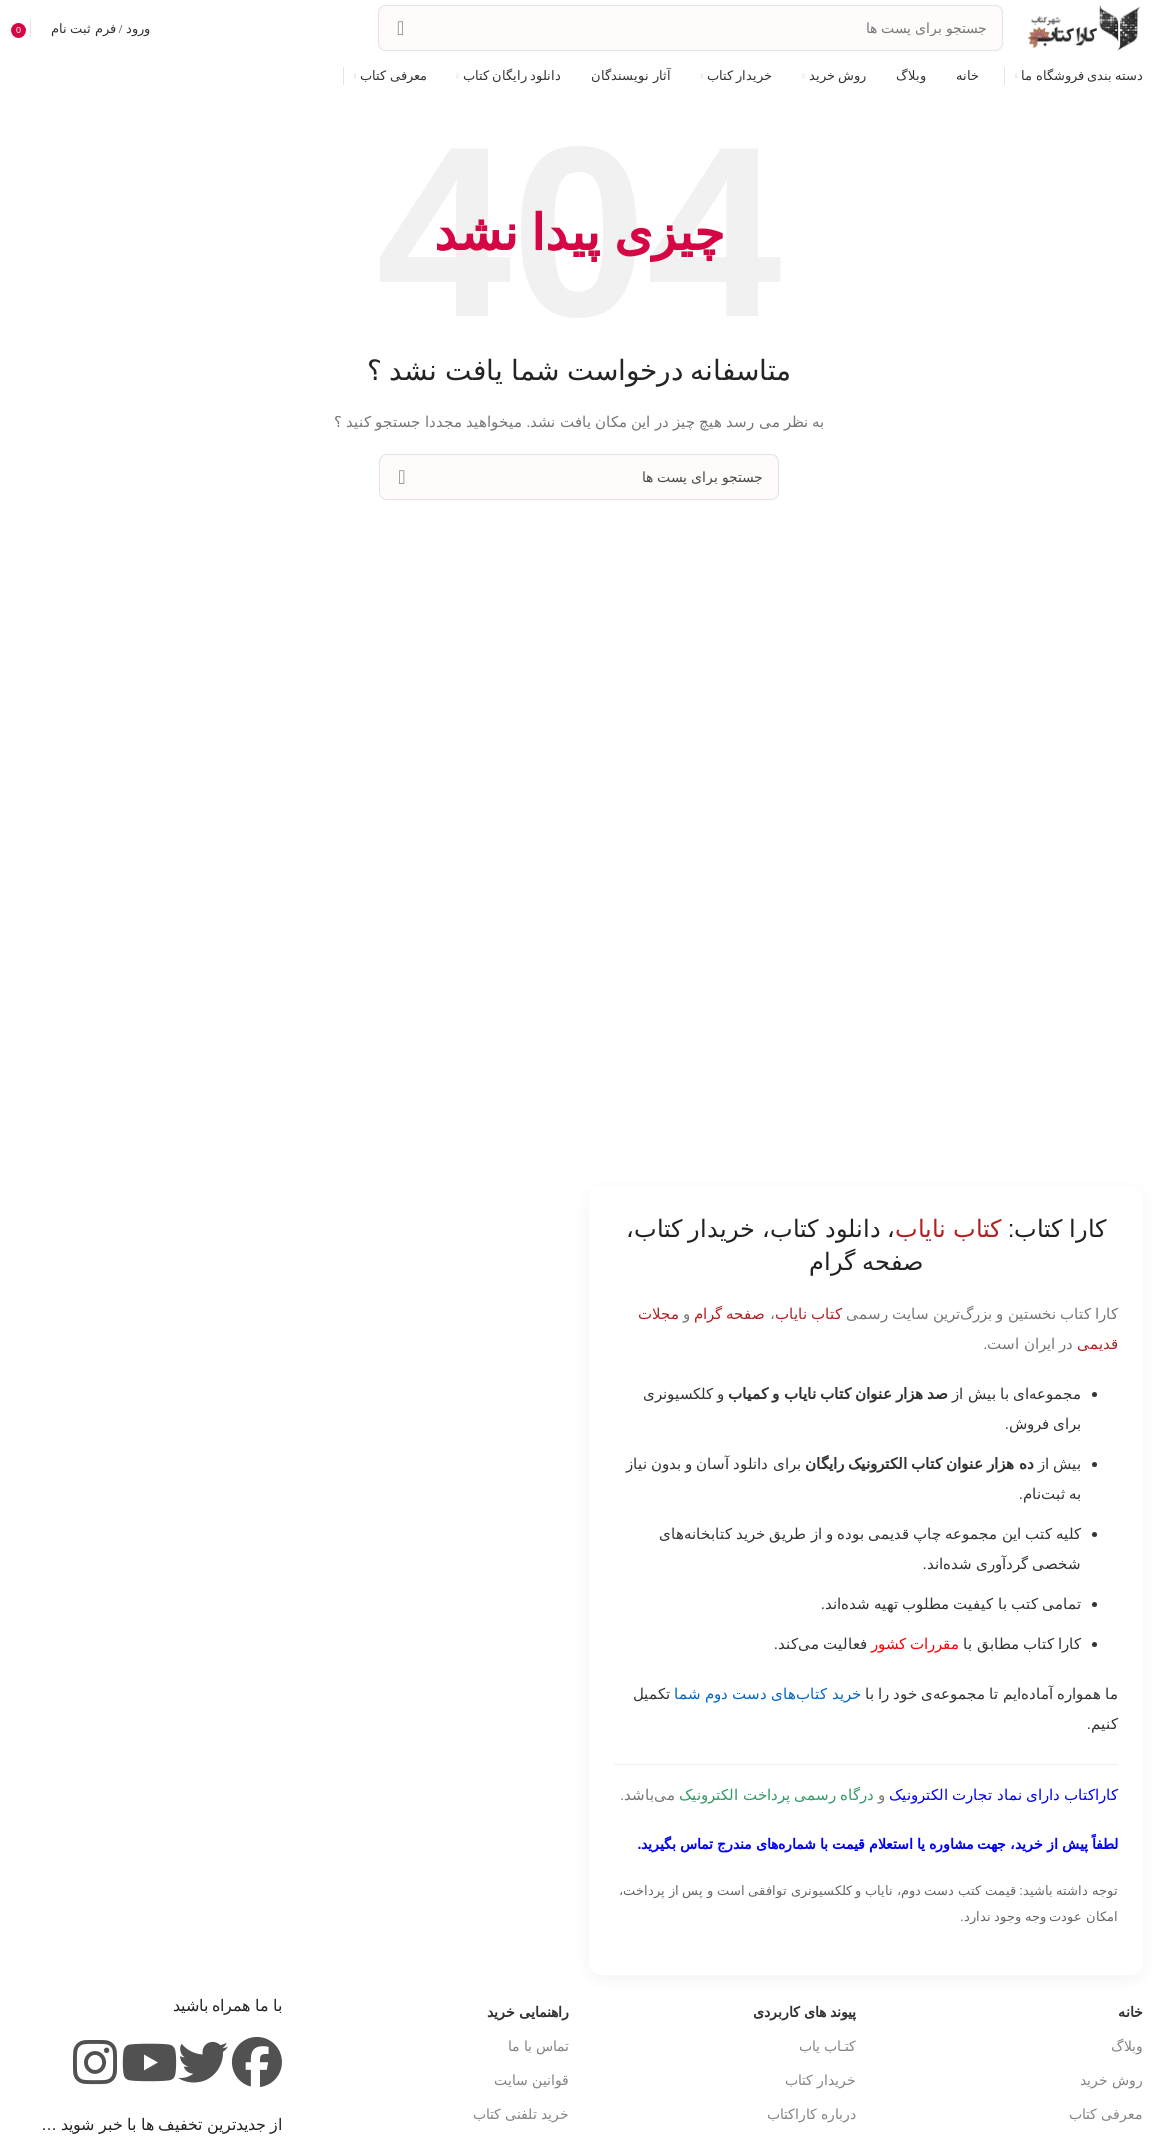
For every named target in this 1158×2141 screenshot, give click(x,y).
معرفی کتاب (1106, 2114)
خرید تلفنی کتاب (521, 2114)
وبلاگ (1127, 2046)
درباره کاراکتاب (811, 2114)
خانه (1130, 2012)
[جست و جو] (690, 28)
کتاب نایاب (808, 1313)
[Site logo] (1083, 27)
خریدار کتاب (820, 2080)
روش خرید (1111, 2080)
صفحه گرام (729, 1313)
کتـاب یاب (827, 2046)
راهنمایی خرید (528, 2012)
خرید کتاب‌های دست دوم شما (767, 1693)
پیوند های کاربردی (804, 2012)
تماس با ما (538, 2046)
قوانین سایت (531, 2080)
